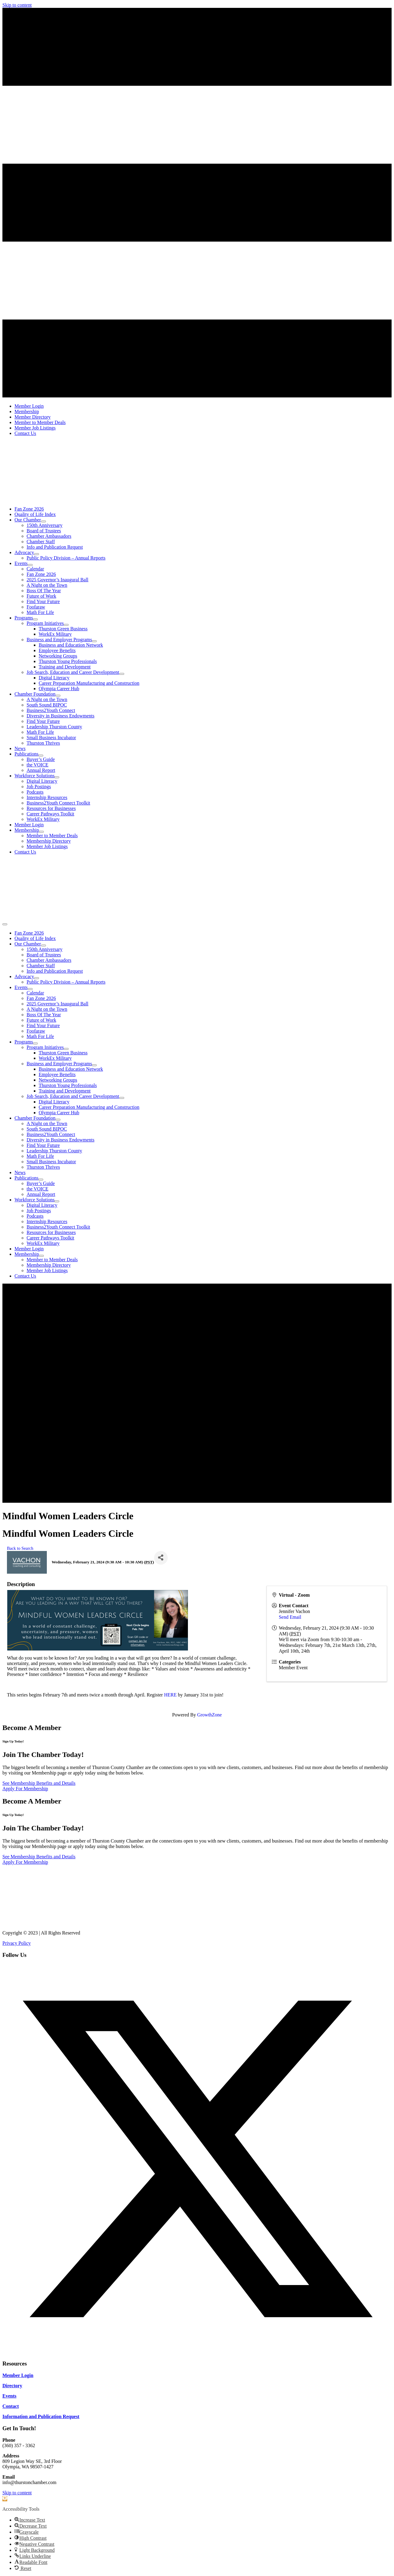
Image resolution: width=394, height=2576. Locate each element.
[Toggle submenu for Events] (30, 565)
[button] (197, 2352)
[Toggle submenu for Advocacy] (36, 554)
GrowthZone (209, 1714)
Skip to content (17, 5)
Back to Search (20, 1548)
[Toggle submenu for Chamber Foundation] (58, 696)
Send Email (290, 1617)
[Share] (161, 1558)
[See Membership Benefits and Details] (39, 1783)
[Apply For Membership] (25, 1788)
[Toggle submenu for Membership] (41, 832)
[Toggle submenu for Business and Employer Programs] (94, 641)
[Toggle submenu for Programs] (35, 619)
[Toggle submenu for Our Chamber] (43, 521)
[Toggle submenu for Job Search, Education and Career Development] (121, 674)
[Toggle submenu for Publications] (40, 755)
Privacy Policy (16, 1943)
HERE (171, 1694)
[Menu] (4, 924)
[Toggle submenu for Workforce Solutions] (56, 777)
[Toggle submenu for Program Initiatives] (66, 625)
